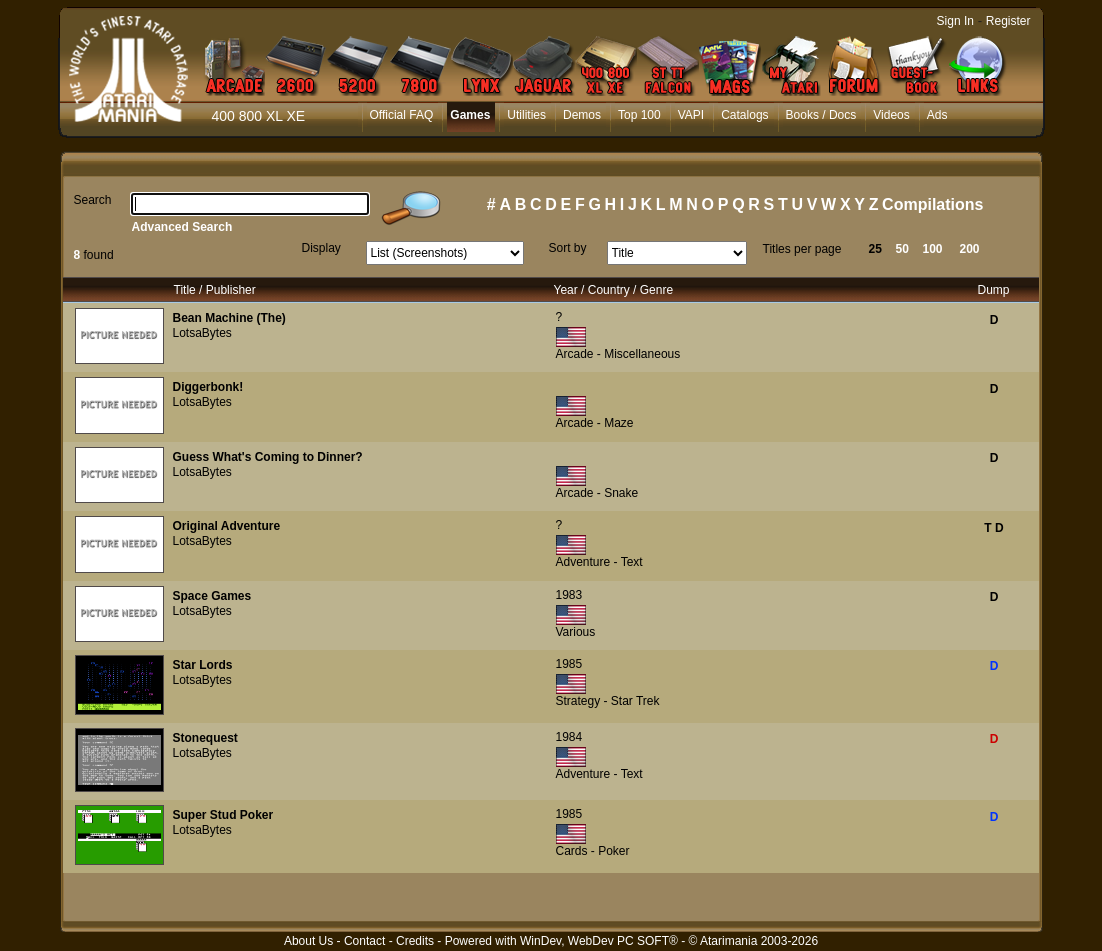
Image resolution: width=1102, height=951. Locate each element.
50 (902, 249)
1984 (569, 737)
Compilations (932, 204)
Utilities (526, 115)
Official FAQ (402, 115)
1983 (569, 595)
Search (93, 200)
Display (321, 248)
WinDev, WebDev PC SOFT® (599, 941)
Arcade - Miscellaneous (618, 354)
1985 (569, 664)
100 (933, 249)
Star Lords (203, 665)
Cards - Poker (593, 851)
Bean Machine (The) (229, 318)
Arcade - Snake (597, 493)
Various (576, 632)
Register (1008, 21)
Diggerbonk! (208, 387)
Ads (937, 115)
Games (470, 115)
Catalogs (744, 115)
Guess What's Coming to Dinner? (268, 457)
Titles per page (802, 249)
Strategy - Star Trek (608, 701)
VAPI (691, 115)
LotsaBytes (202, 333)
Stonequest (205, 738)
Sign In (955, 21)
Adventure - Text (599, 562)
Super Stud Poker (223, 815)
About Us (308, 941)
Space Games (212, 596)
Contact (364, 941)
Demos (582, 115)
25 (875, 249)
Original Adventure (227, 526)
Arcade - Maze (595, 423)
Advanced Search (182, 227)
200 (970, 249)
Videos (891, 115)
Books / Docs (821, 115)
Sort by (568, 248)
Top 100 (639, 115)
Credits (415, 941)
